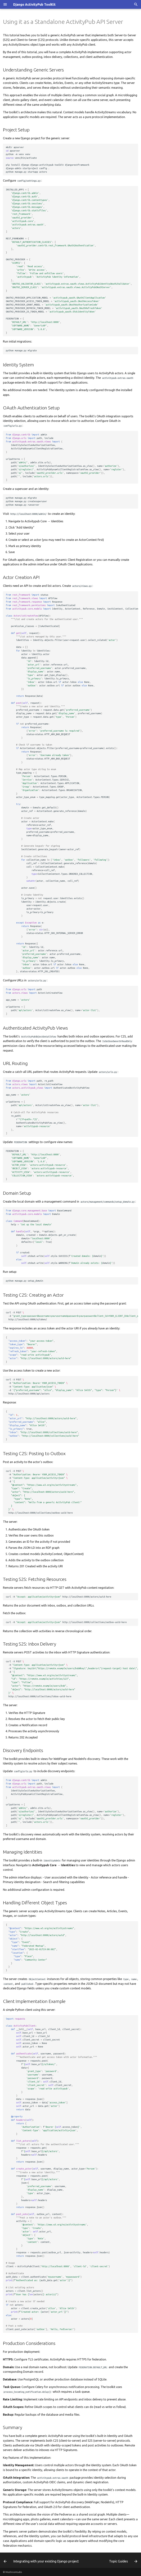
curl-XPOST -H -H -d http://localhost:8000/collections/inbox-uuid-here (72, 1678)
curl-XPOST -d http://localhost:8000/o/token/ (72, 1316)
